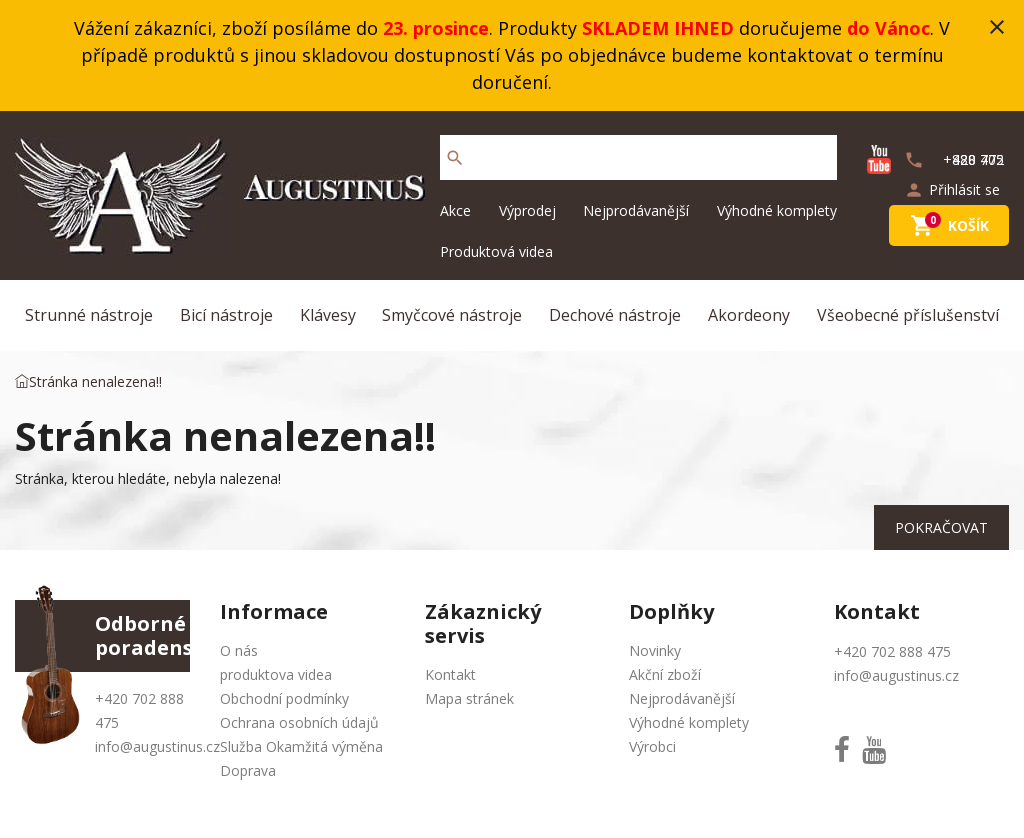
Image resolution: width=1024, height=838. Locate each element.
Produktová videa (496, 251)
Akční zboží (665, 674)
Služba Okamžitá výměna (301, 746)
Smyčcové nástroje (452, 315)
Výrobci (652, 746)
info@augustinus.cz (157, 746)
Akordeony (749, 315)
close (997, 27)
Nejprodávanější (636, 210)
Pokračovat (941, 527)
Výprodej (527, 210)
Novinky (655, 650)
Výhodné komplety (777, 210)
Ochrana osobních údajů (299, 722)
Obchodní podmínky (284, 698)
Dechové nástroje (615, 315)
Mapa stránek (469, 698)
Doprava (248, 770)
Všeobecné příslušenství (908, 315)
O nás (239, 650)
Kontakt (450, 674)
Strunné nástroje (89, 315)
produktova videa (276, 674)
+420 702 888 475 (892, 651)
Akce (455, 210)
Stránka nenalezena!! (95, 381)
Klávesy (328, 315)
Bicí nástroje (226, 315)
